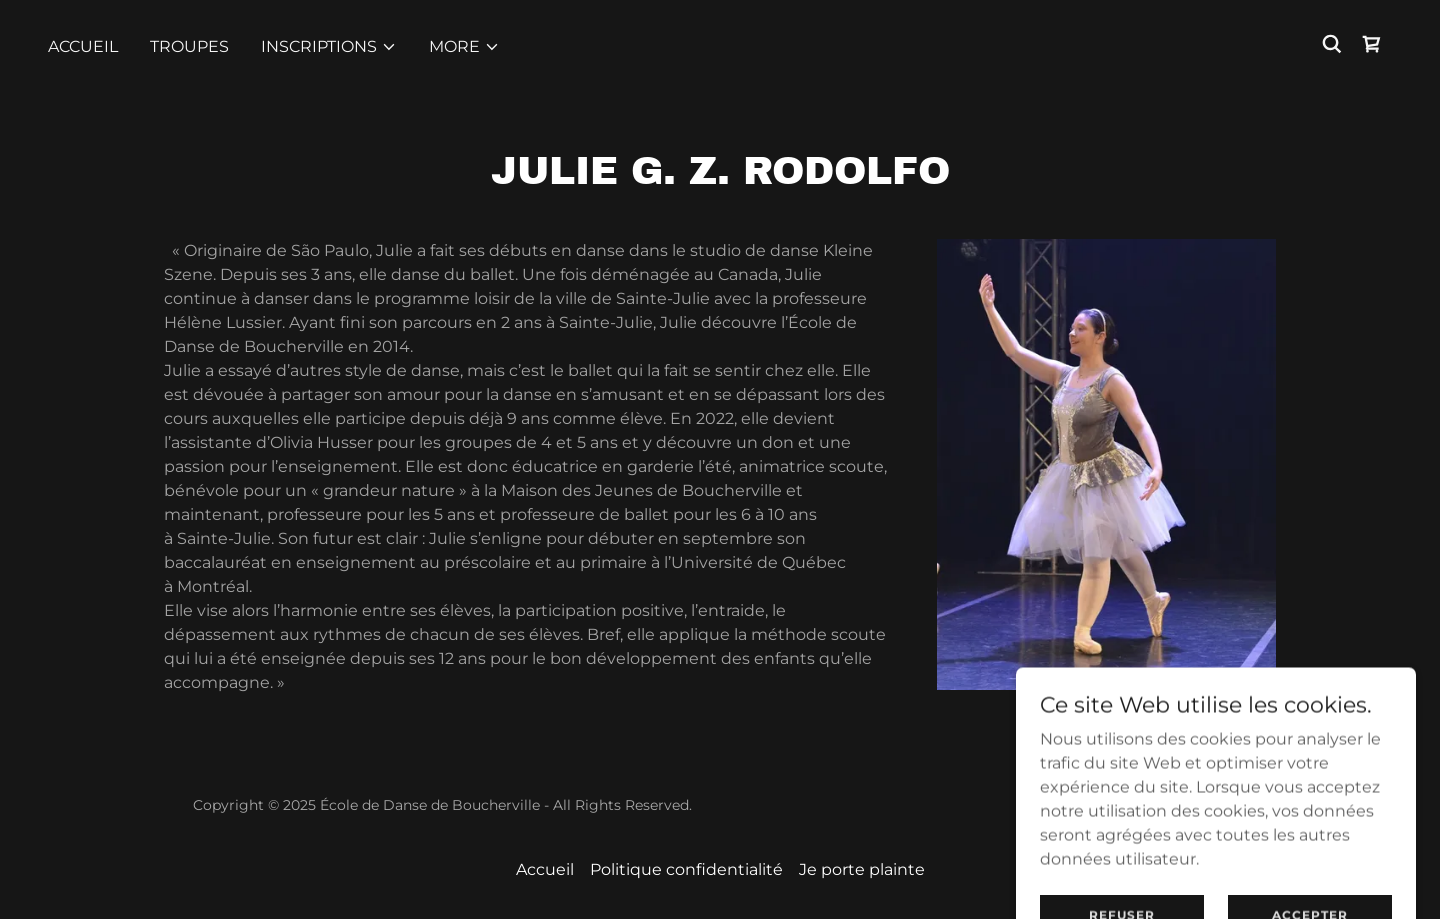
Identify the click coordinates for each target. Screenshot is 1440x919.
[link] (1372, 44)
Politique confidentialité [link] (686, 869)
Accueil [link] (83, 46)
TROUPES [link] (189, 46)
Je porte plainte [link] (862, 869)
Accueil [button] (545, 869)
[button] (329, 47)
